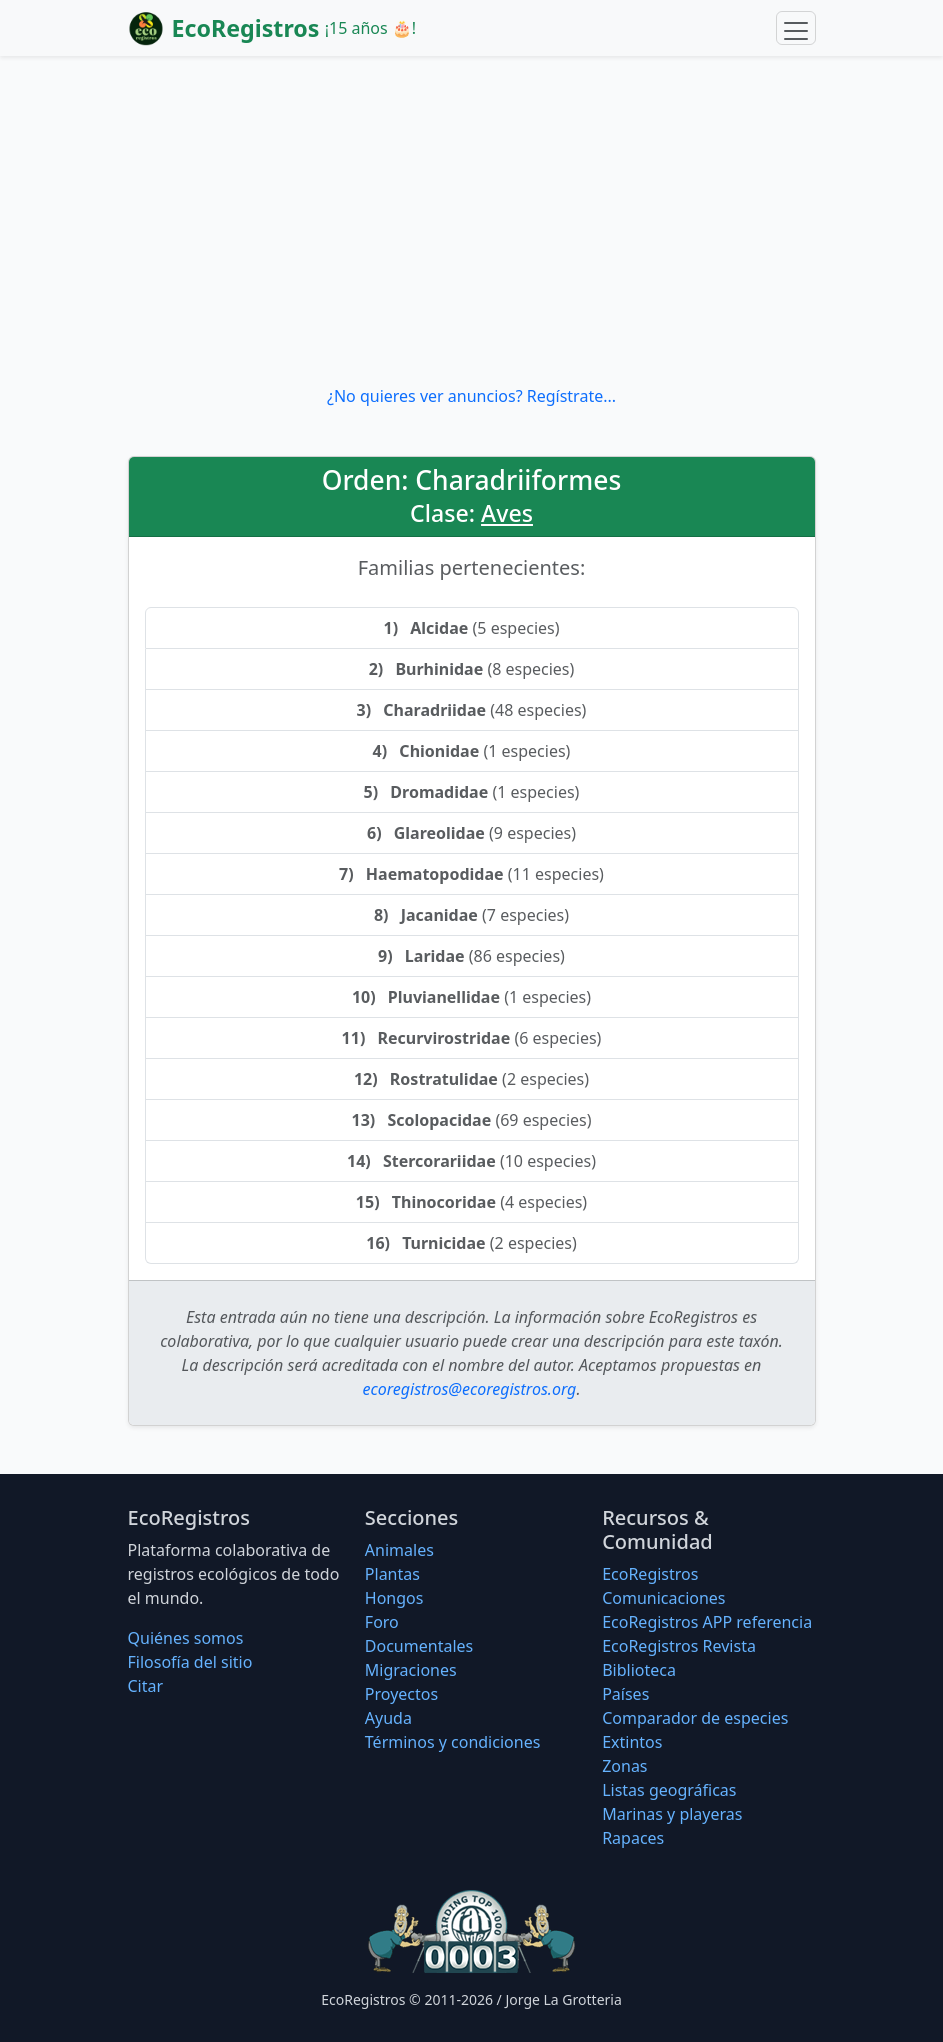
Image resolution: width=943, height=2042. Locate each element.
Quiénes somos (186, 1638)
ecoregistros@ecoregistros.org (470, 1389)
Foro (382, 1622)
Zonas (624, 1766)
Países (625, 1694)
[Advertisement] (471, 220)
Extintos (632, 1742)
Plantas (392, 1574)
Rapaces (633, 1838)
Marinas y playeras (672, 1814)
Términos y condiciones (453, 1742)
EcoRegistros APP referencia (707, 1622)
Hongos (394, 1598)
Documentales (419, 1646)
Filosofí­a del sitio (190, 1662)
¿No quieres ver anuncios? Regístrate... (471, 396)
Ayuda (388, 1718)
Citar (146, 1686)
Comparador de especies (695, 1718)
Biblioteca (639, 1670)
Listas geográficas (669, 1790)
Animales (399, 1550)
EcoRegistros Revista (679, 1646)
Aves (507, 513)
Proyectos (401, 1694)
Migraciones (411, 1670)
